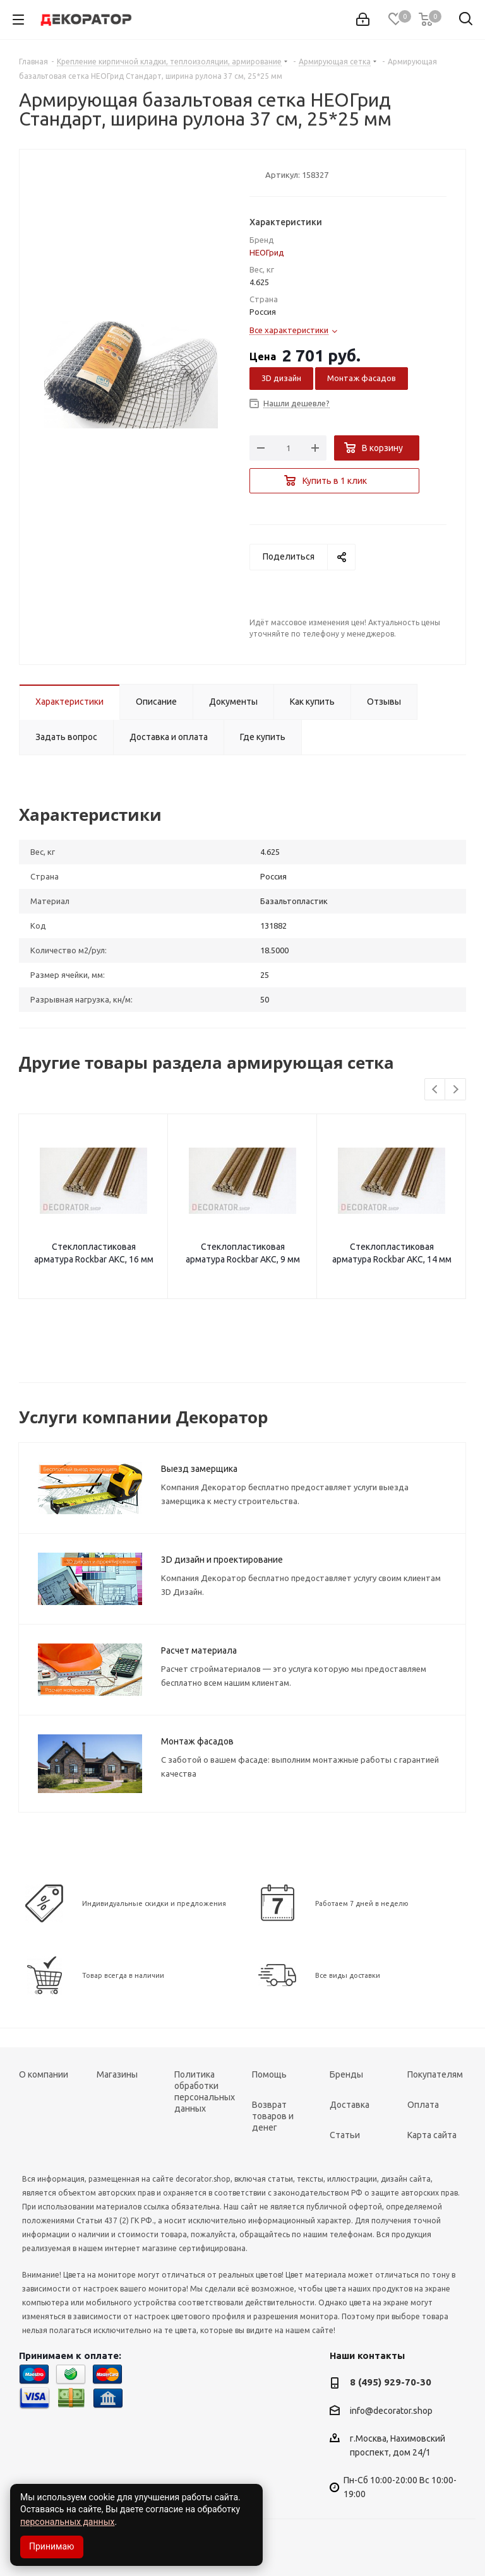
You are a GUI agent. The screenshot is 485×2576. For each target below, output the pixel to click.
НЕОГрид (266, 252)
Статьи (345, 2135)
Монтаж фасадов (361, 377)
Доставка (349, 2105)
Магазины (117, 2074)
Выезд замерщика (199, 1469)
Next (455, 1090)
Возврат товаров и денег (273, 2116)
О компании (43, 2074)
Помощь (269, 2074)
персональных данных (67, 2522)
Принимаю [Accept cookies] (52, 2546)
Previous (435, 1090)
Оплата (423, 2105)
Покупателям (435, 2074)
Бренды (346, 2074)
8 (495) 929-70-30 (390, 2382)
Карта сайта (432, 2135)
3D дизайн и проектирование (222, 1560)
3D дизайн (281, 377)
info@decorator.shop (391, 2411)
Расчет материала (199, 1650)
